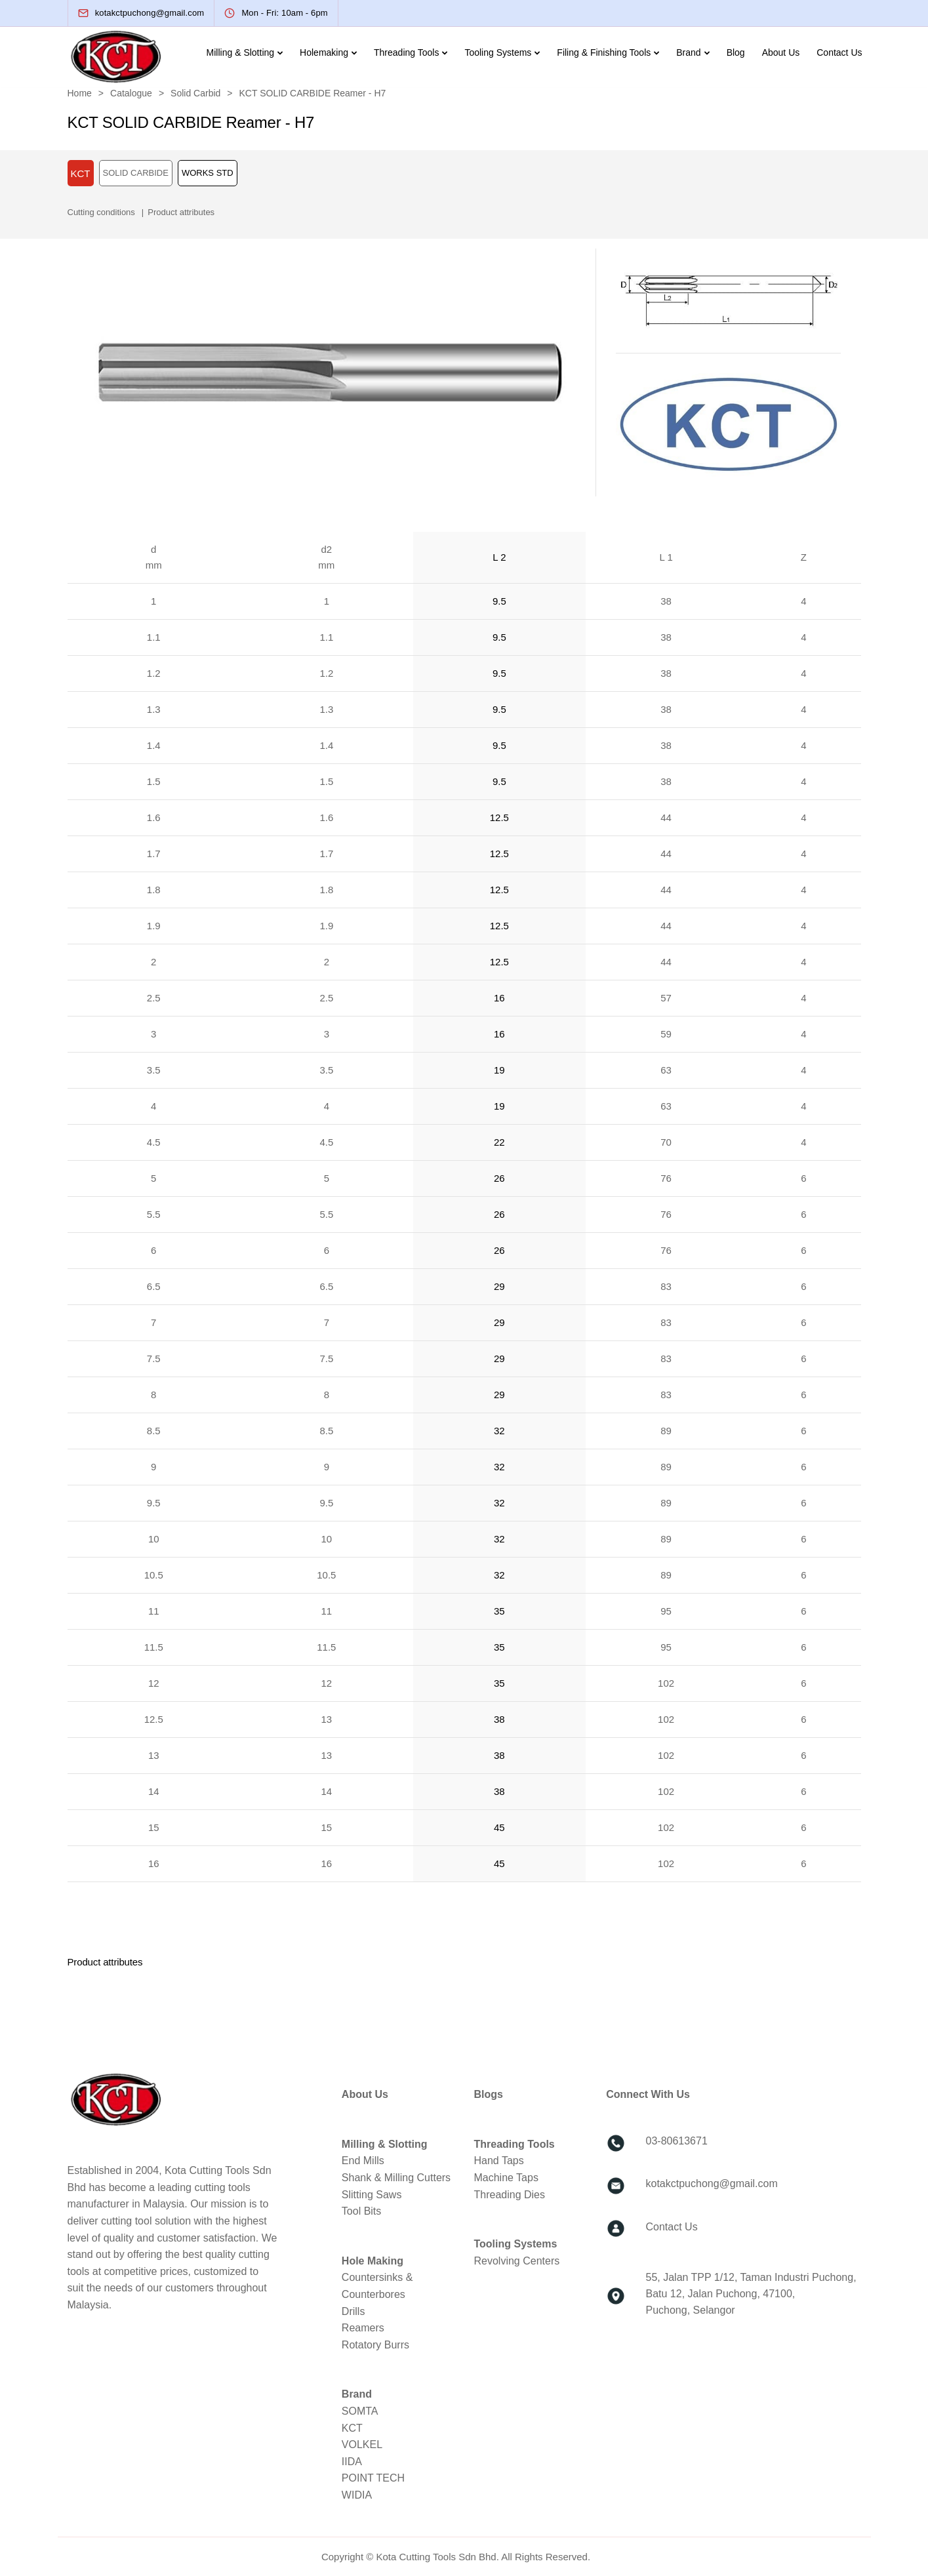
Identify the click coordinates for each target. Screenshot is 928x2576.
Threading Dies (509, 2194)
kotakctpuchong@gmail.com (712, 2183)
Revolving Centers (516, 2260)
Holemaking (324, 52)
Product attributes (181, 212)
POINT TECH (373, 2478)
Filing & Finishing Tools (604, 52)
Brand (688, 52)
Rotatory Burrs (375, 2344)
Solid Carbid (195, 93)
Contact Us (839, 52)
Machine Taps (506, 2177)
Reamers (363, 2327)
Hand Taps (498, 2160)
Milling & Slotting (241, 52)
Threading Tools (406, 52)
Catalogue (131, 93)
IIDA (352, 2461)
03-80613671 (677, 2140)
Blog (736, 52)
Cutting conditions (101, 212)
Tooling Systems (497, 52)
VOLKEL (362, 2444)
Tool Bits (361, 2211)
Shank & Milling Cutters (396, 2177)
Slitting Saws (372, 2194)
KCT (352, 2428)
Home (80, 93)
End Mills (363, 2160)
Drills (353, 2311)
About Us (781, 52)
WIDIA (357, 2495)
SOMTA (360, 2411)
